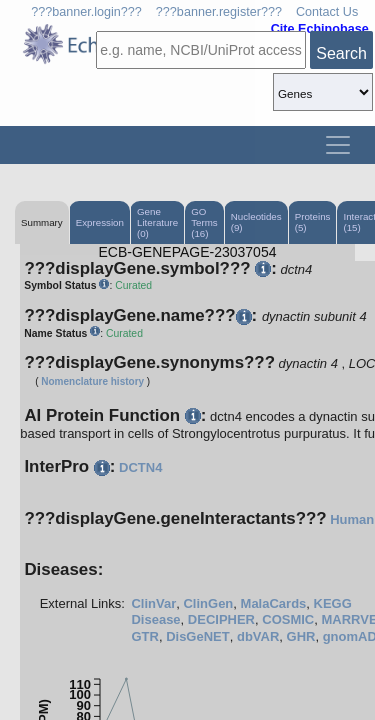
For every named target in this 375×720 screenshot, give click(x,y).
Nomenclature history (92, 381)
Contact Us (327, 12)
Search (341, 53)
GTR (144, 636)
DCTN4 (140, 467)
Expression (100, 222)
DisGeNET (198, 636)
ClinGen (208, 603)
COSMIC (288, 619)
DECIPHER (221, 619)
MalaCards (274, 603)
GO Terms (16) (204, 222)
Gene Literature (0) (157, 222)
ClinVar (153, 603)
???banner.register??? (219, 12)
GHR (301, 636)
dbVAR (258, 636)
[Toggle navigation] (338, 145)
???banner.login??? (86, 12)
